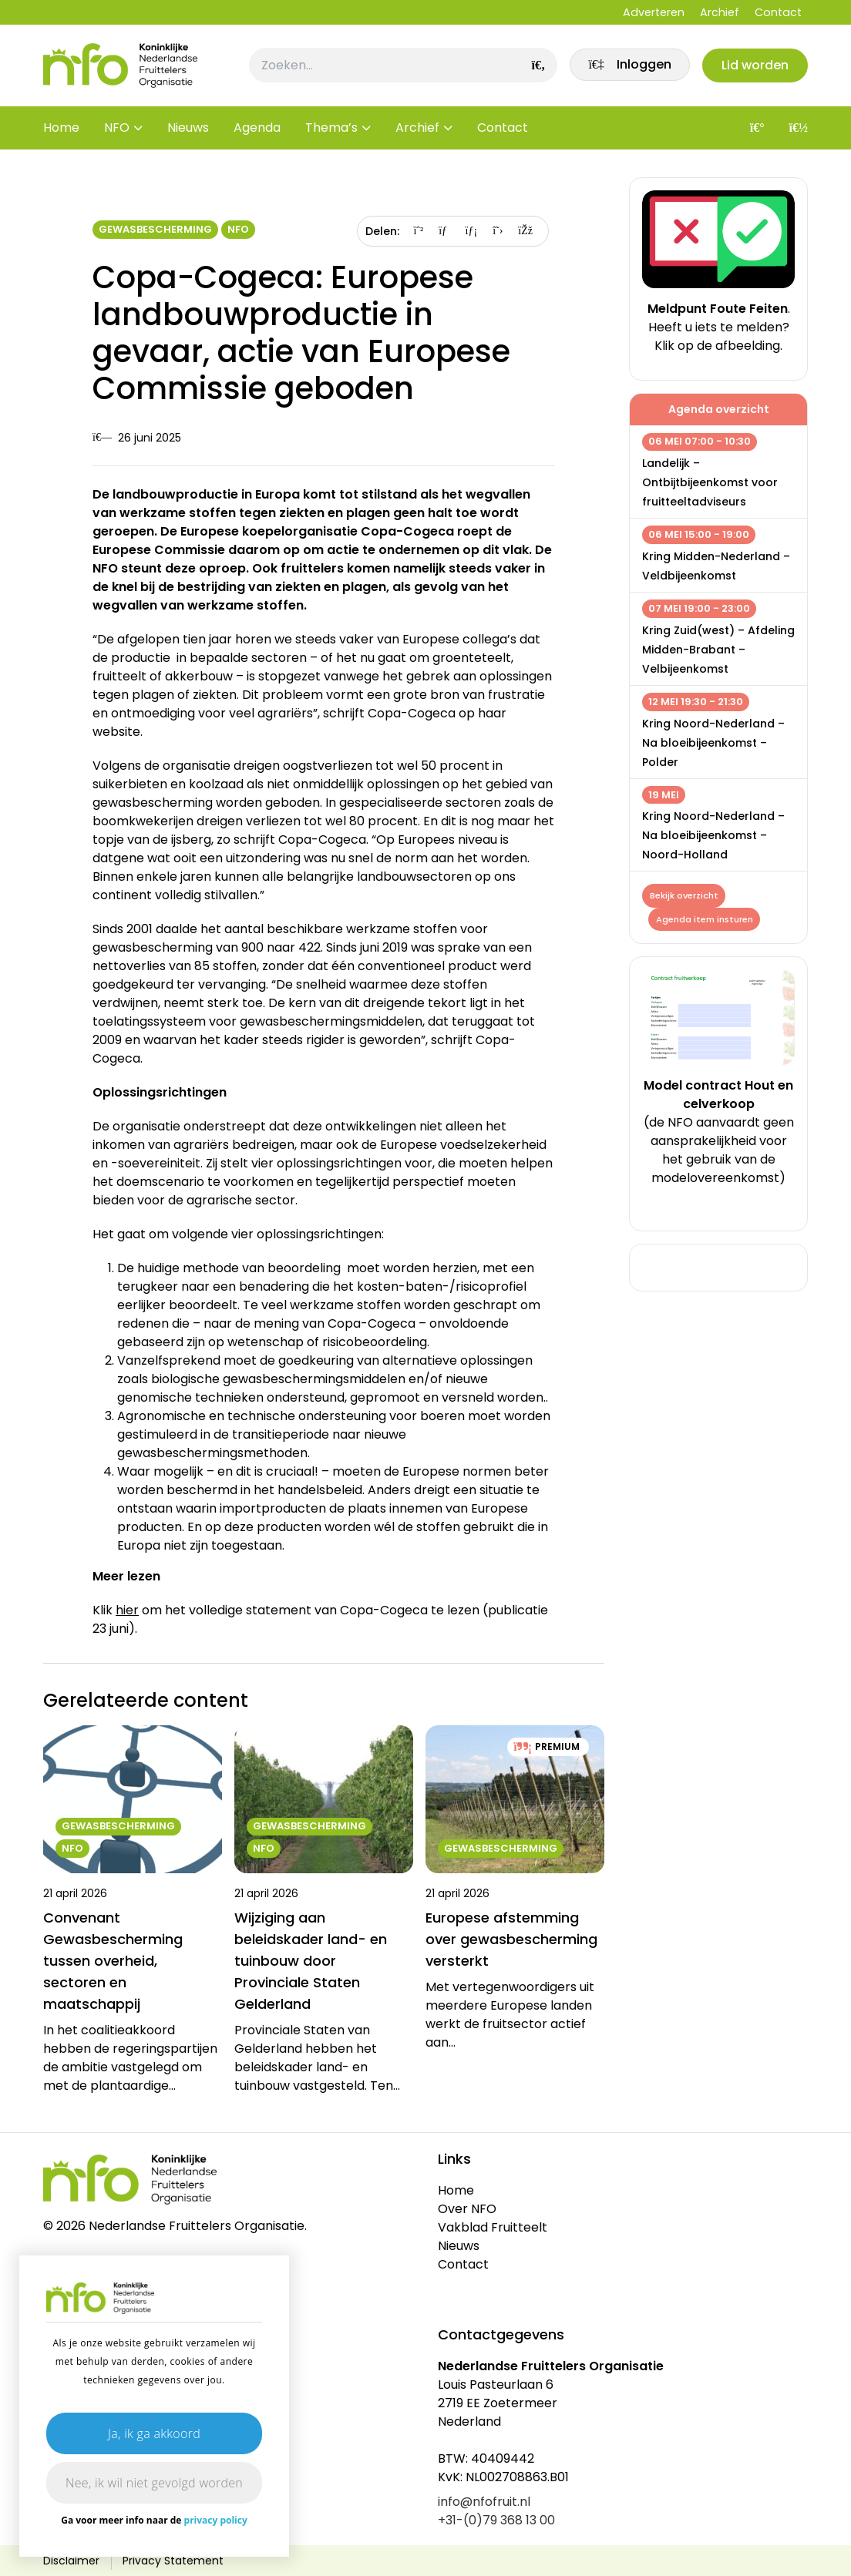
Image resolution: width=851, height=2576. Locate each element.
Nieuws (188, 130)
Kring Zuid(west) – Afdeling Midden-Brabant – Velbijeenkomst (718, 650)
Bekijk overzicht (684, 895)
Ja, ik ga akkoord (154, 2433)
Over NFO (467, 2209)
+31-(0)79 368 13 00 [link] (496, 2520)
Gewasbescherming (155, 229)
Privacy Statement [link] (173, 2560)
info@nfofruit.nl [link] (484, 2502)
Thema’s (331, 130)
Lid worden (754, 67)
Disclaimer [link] (71, 2560)
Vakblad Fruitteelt (492, 2227)
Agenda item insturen (704, 920)
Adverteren (653, 12)
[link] (627, 67)
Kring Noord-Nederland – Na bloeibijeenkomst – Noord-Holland (713, 835)
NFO (117, 130)
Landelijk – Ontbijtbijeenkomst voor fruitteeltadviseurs (710, 482)
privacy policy (215, 2520)
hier (127, 1610)
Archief (719, 12)
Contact (778, 12)
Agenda (257, 130)
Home (61, 130)
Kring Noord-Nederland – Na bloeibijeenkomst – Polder (713, 743)
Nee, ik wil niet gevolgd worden (154, 2482)
